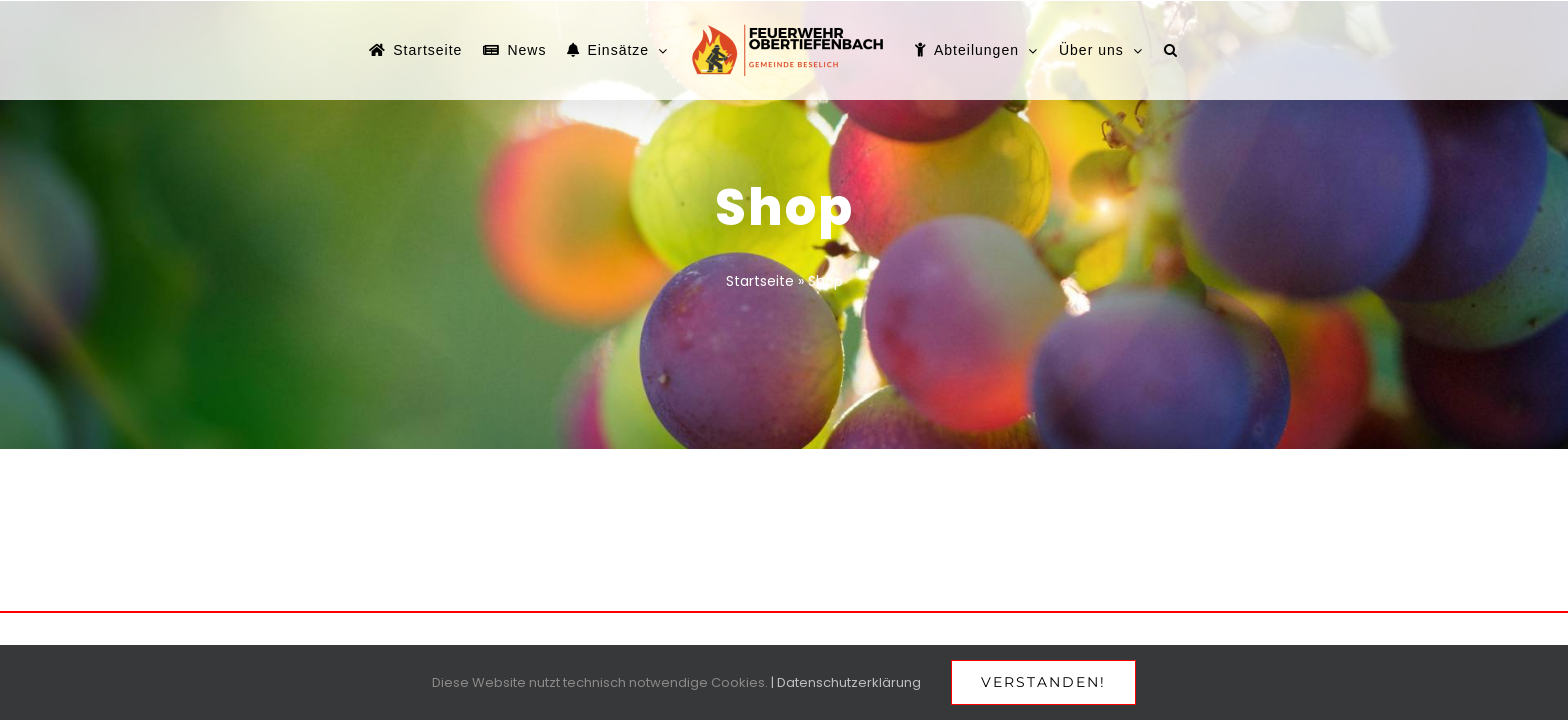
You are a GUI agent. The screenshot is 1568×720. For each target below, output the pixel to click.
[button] (1236, 50)
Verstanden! (1043, 682)
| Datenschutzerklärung (846, 682)
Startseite (760, 281)
